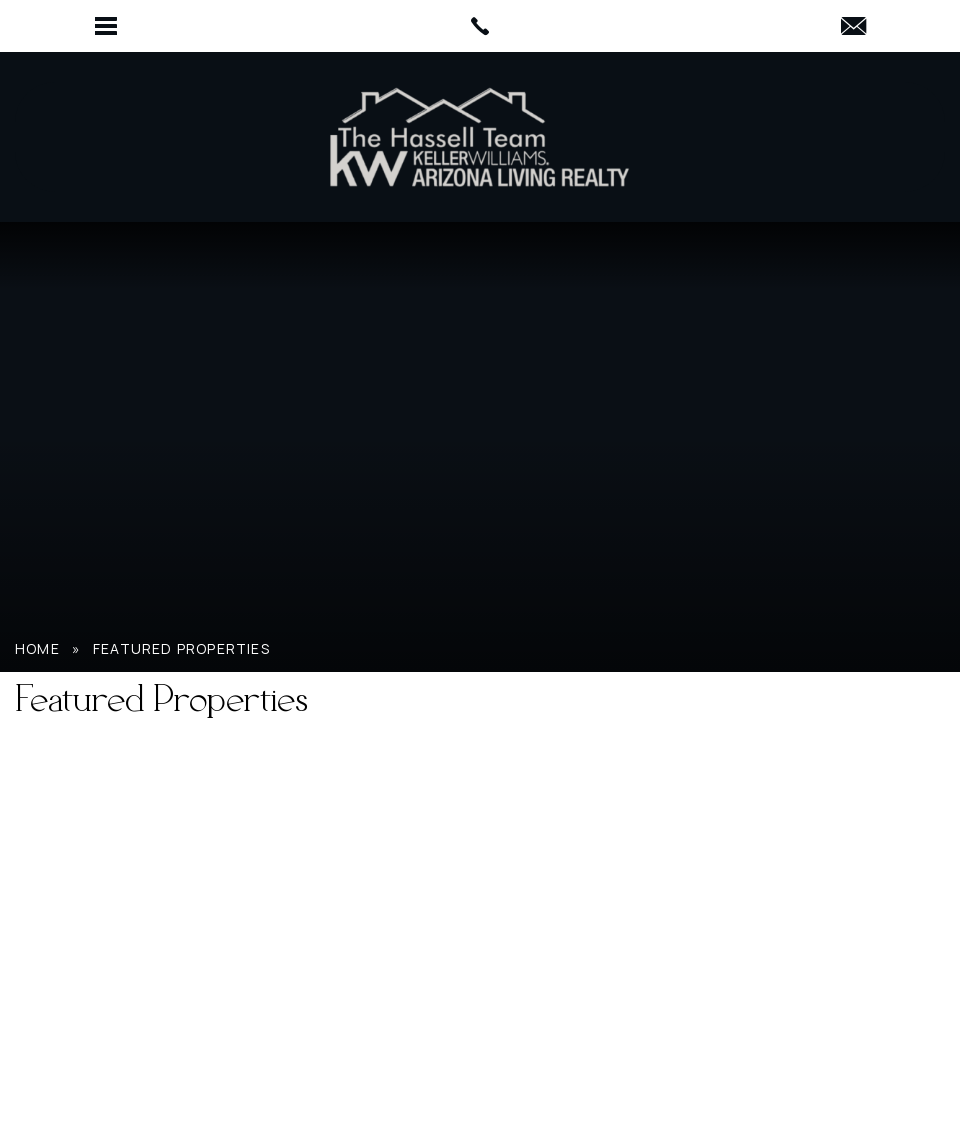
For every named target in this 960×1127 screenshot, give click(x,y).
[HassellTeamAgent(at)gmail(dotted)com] (853, 27)
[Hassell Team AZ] (480, 137)
